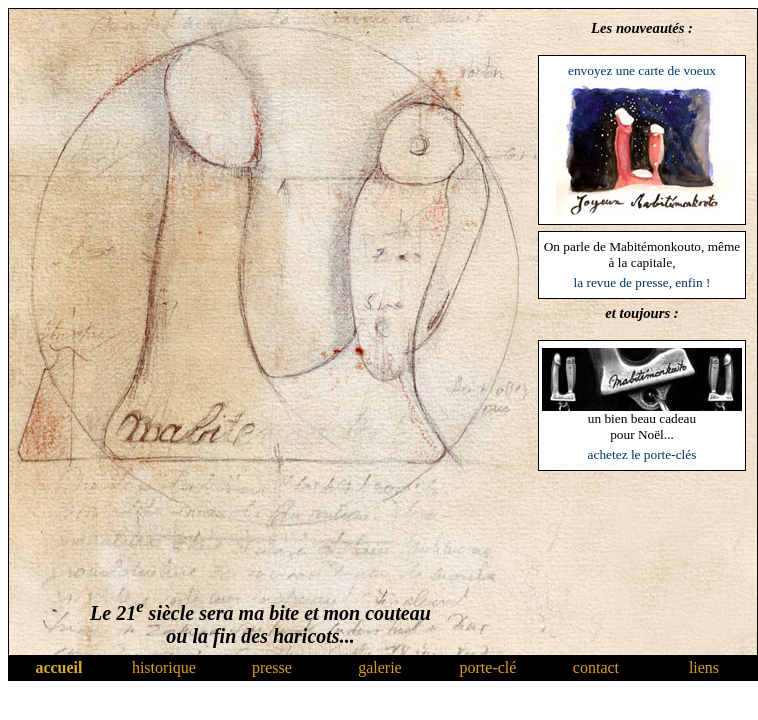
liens (704, 667)
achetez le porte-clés (642, 454)
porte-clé (488, 667)
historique (164, 667)
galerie (380, 667)
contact (596, 667)
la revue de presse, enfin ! (642, 282)
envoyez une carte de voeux (642, 70)
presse (272, 667)
